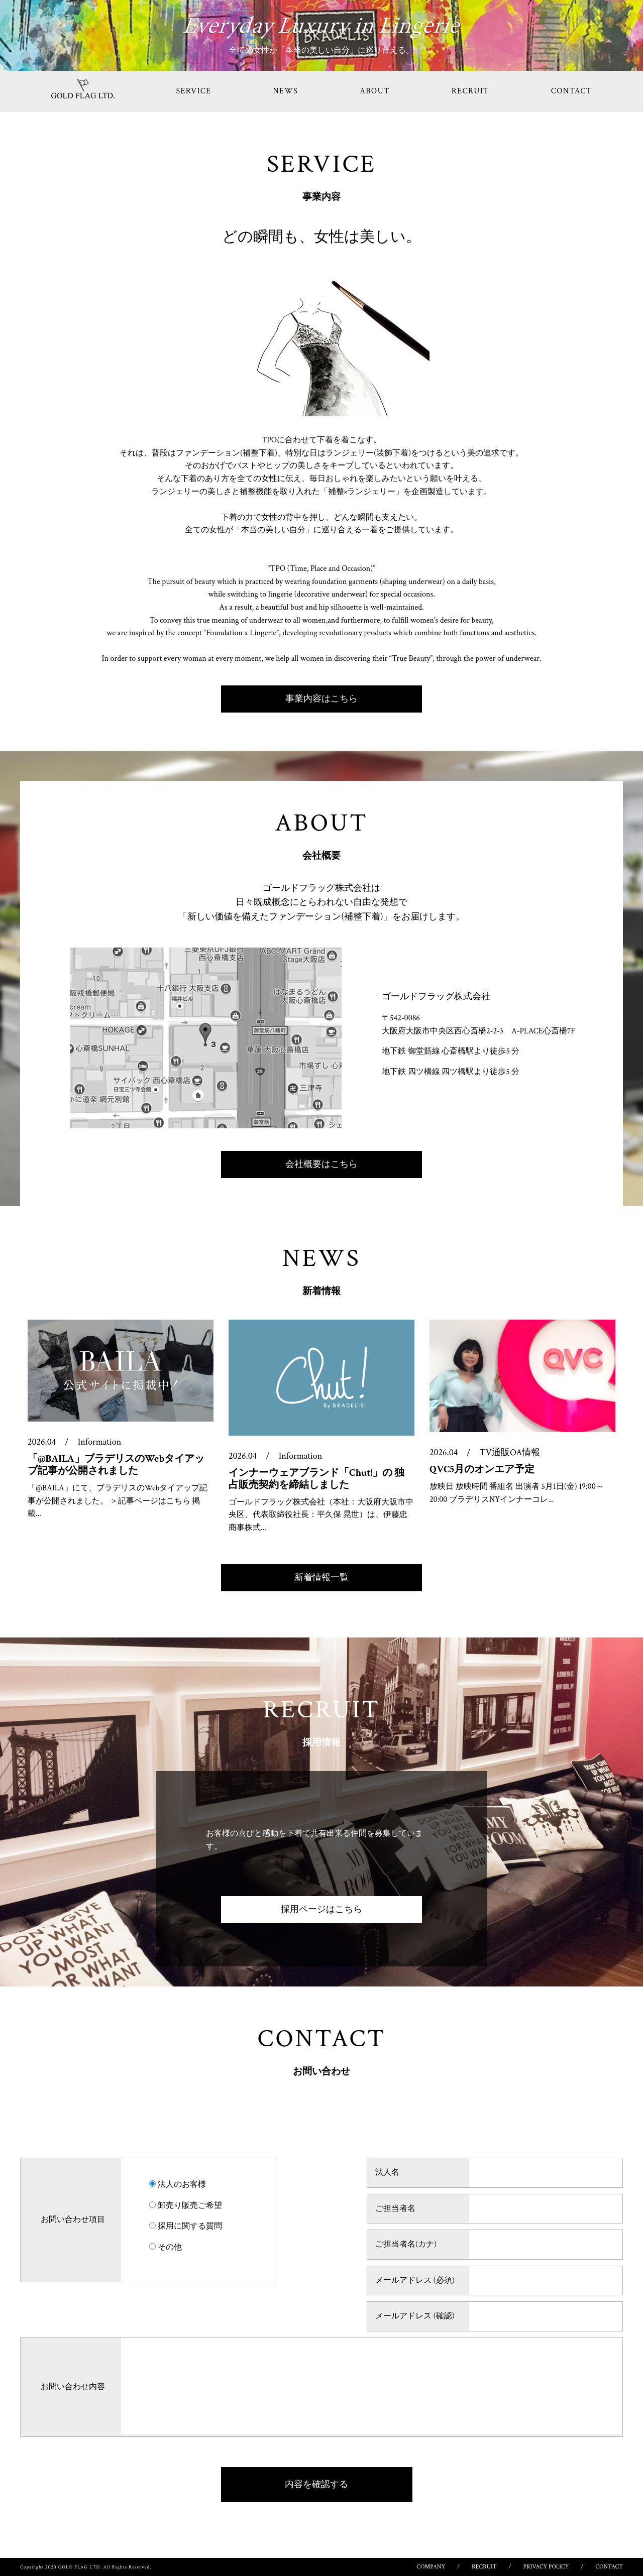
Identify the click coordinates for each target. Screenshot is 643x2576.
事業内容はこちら (321, 699)
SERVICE (193, 91)
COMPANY (430, 2566)
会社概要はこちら (321, 1164)
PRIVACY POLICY (546, 2566)
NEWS (285, 91)
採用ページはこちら (321, 1909)
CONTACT (571, 91)
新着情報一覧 (321, 1577)
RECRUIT (470, 91)
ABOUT (374, 91)
